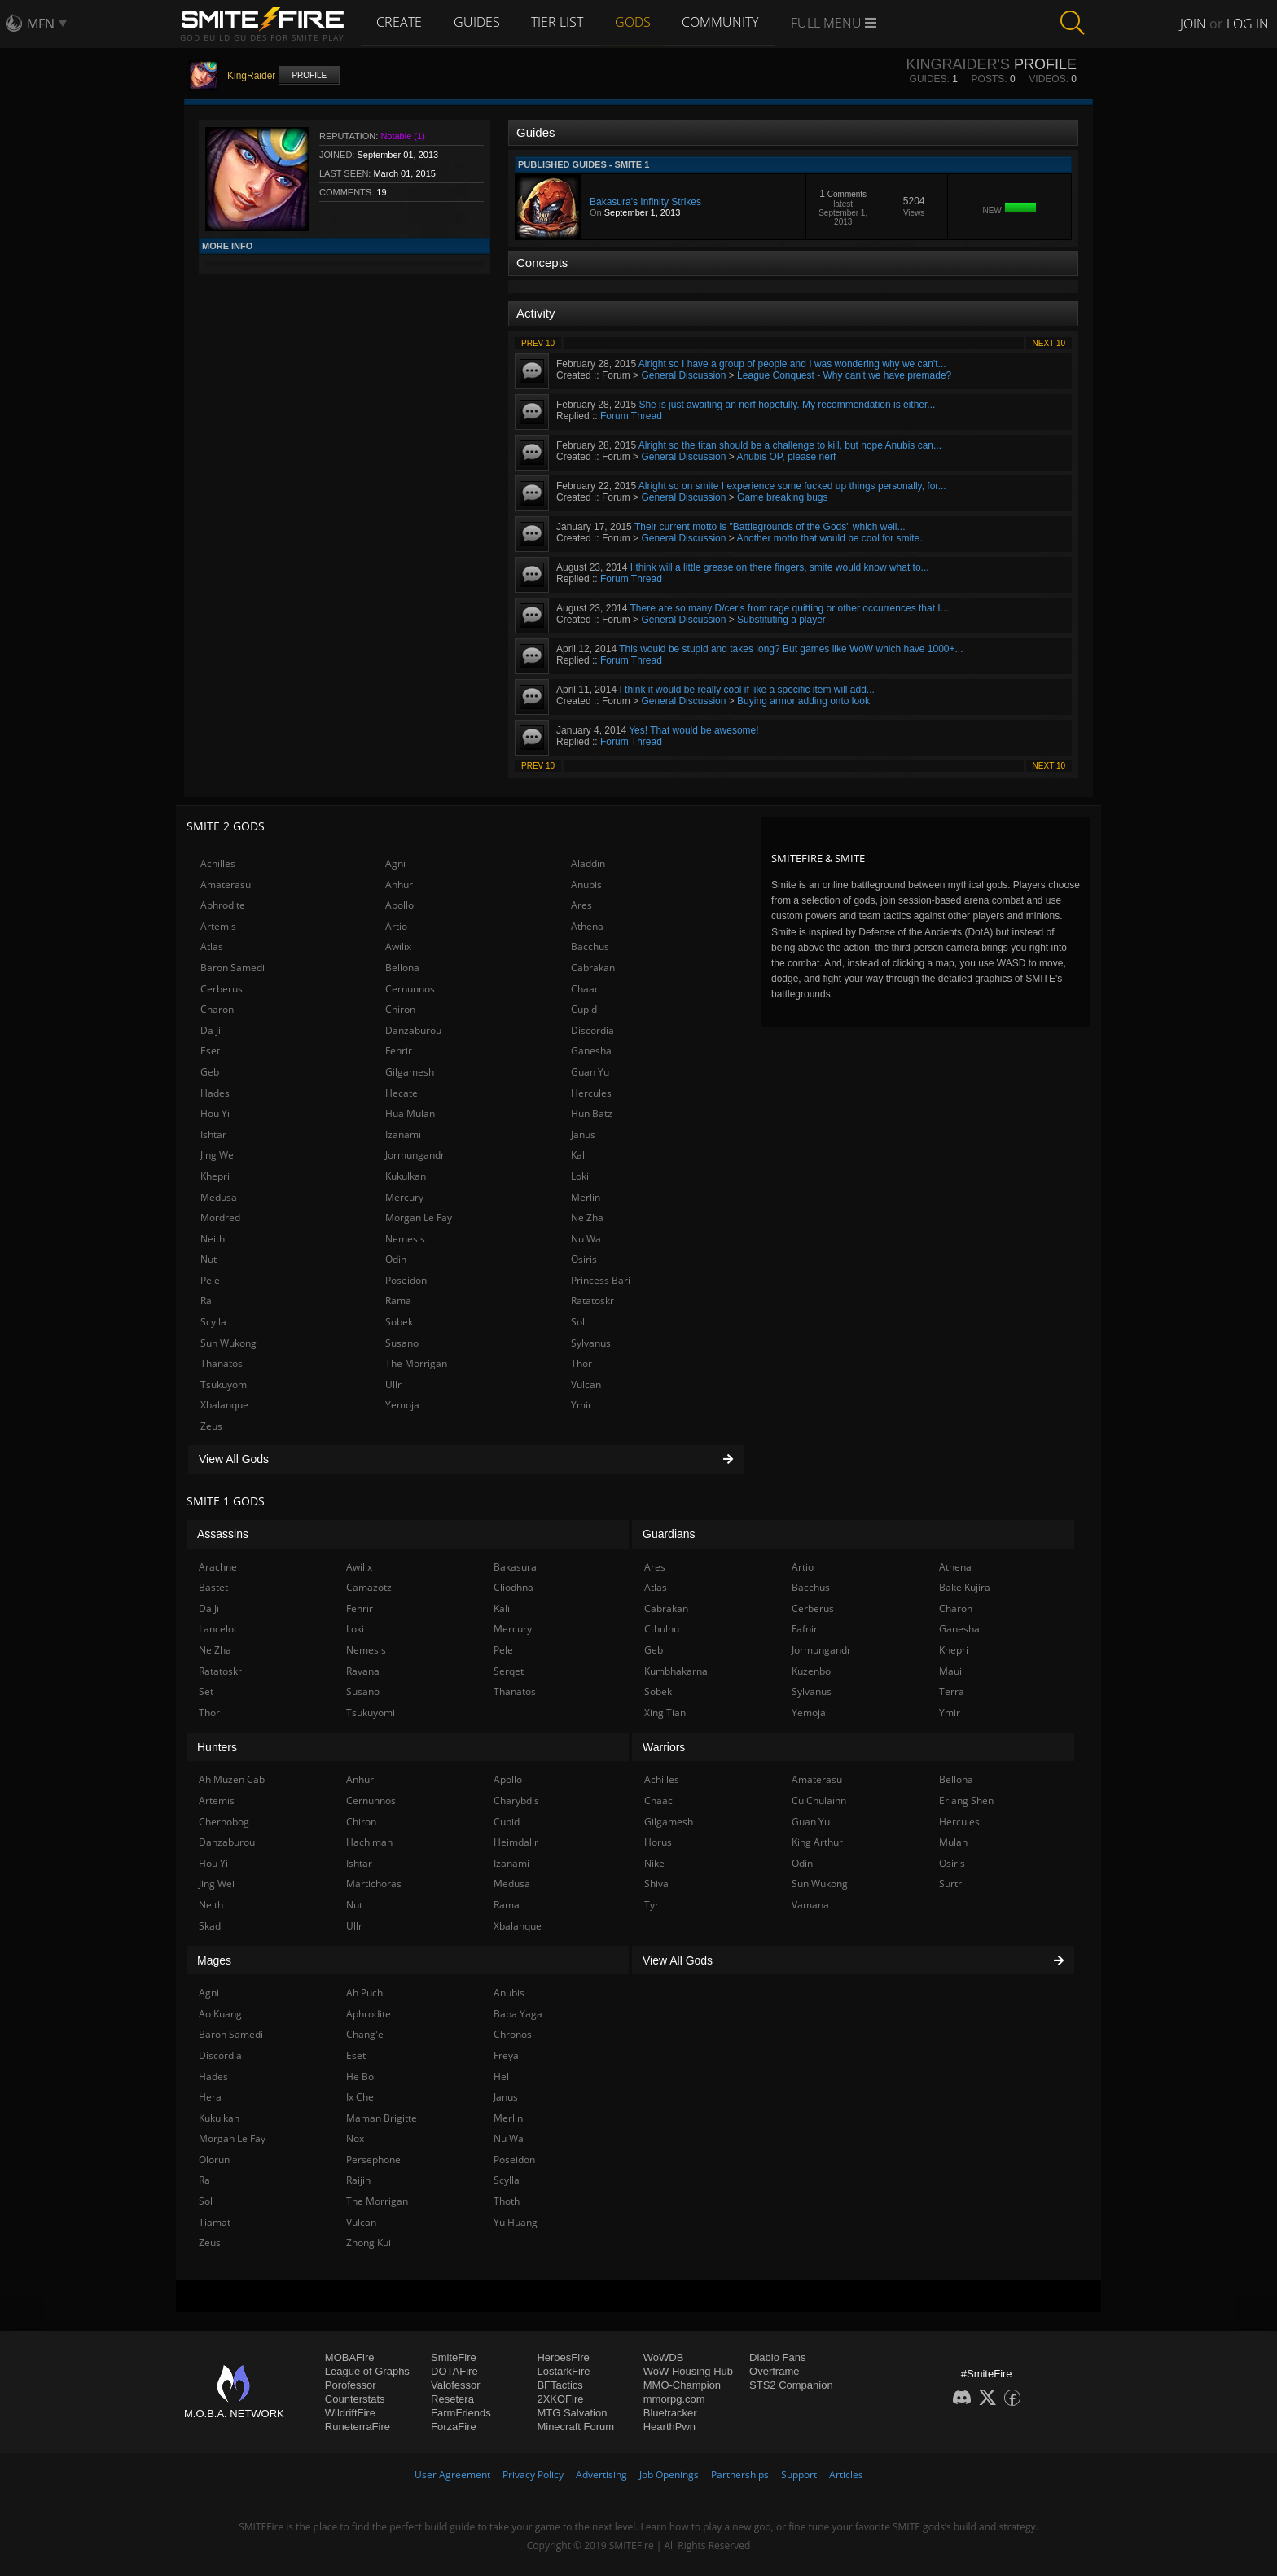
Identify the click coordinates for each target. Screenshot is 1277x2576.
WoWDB (663, 2357)
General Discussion (683, 375)
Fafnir (805, 1629)
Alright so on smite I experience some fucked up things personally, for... (792, 486)
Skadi (211, 1926)
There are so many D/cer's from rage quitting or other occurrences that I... (789, 608)
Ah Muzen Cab (232, 1779)
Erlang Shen (966, 1800)
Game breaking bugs (782, 497)
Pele (210, 1280)
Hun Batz (591, 1113)
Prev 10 (538, 343)
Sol (578, 1322)
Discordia (592, 1030)
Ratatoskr (592, 1301)
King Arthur (817, 1842)
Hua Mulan (410, 1113)
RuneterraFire (357, 2426)
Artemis (218, 926)
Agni (395, 863)
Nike (654, 1863)
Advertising (601, 2475)
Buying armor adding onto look (803, 701)
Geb (209, 1072)
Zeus (211, 1426)
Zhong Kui (368, 2243)
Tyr (651, 1905)
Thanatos (221, 1363)
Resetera (452, 2399)
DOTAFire (454, 2371)
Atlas (211, 946)
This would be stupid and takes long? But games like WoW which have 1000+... (791, 649)
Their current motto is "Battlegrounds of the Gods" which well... (770, 526)
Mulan (953, 1842)
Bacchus (590, 946)
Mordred (220, 1217)
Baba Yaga (518, 2014)
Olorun (214, 2159)
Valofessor (455, 2385)
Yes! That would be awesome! (693, 730)
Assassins (222, 1533)
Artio (396, 926)
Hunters (217, 1747)
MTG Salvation (572, 2413)
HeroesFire (563, 2357)
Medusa (218, 1197)
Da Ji (210, 1030)
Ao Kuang (220, 2014)
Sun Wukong (228, 1343)
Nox (355, 2138)
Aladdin (588, 863)
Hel (501, 2076)
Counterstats (355, 2399)
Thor (581, 1363)
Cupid (584, 1009)
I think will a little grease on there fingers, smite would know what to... (779, 567)
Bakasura (515, 1567)
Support (799, 2475)
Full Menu (839, 23)
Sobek (399, 1322)
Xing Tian (665, 1713)
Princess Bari (600, 1280)
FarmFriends (461, 2413)
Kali (579, 1155)
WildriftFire (350, 2413)
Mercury (404, 1197)
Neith (212, 1239)
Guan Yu (590, 1072)
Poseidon (406, 1280)
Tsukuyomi (224, 1384)
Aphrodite (222, 905)
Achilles (217, 863)
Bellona (402, 968)
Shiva (656, 1883)
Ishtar (213, 1134)
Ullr (393, 1384)
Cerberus (221, 989)
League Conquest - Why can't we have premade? (844, 375)
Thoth (507, 2201)
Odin (395, 1259)
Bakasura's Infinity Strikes (645, 202)
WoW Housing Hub (688, 2371)
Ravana (363, 1671)
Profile (309, 75)
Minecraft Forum (575, 2426)
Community (725, 22)
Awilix (398, 946)
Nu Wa (586, 1239)
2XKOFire (560, 2399)
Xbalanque (224, 1405)
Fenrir (398, 1051)
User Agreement (452, 2475)
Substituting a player (781, 619)
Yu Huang (516, 2222)
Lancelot (218, 1629)
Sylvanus (591, 1343)
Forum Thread (631, 416)
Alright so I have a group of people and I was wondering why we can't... (792, 364)
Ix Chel (361, 2097)
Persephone (373, 2159)
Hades (215, 1093)
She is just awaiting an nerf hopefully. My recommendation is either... (786, 404)
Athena (587, 926)
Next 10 (1049, 343)
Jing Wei (218, 1155)
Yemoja (402, 1405)
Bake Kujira (964, 1587)
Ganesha (591, 1051)
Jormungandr (415, 1155)
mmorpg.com (674, 2399)
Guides (478, 22)
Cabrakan (593, 968)
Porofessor (350, 2385)
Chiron (400, 1009)
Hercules (591, 1093)
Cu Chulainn (819, 1800)
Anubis (586, 885)
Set (206, 1691)
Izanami (403, 1134)
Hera (210, 2097)
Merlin (585, 1197)
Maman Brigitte (381, 2118)
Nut (208, 1259)
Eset (210, 1051)
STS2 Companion (791, 2385)
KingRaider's (957, 64)
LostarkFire (563, 2371)
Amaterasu (225, 885)
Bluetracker (670, 2413)
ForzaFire (453, 2426)
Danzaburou (413, 1030)
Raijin (358, 2180)
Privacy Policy (533, 2475)
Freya (506, 2055)
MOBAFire (350, 2357)
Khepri (215, 1176)
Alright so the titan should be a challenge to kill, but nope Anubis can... (789, 445)
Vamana (810, 1905)
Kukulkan (405, 1176)
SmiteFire (453, 2357)
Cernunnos (410, 989)
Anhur (399, 885)
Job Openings (669, 2475)
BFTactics (559, 2385)
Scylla (213, 1322)
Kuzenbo (811, 1671)
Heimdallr (516, 1842)
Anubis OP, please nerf (786, 456)
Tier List (560, 22)
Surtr (950, 1883)
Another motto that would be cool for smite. (829, 538)
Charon (217, 1009)
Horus (658, 1842)
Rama (398, 1301)
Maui (950, 1671)
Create (400, 22)
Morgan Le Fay (418, 1217)
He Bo (360, 2076)
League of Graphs (367, 2371)
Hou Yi (215, 1113)
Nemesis (405, 1239)
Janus (583, 1134)
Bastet (213, 1587)
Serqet (509, 1671)
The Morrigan (416, 1363)
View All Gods (466, 1458)
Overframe (774, 2371)
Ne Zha (587, 1217)
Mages (214, 1960)
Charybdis (516, 1800)
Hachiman (369, 1842)
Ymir (581, 1405)
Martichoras (374, 1883)
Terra (951, 1691)
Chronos (513, 2034)
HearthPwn (669, 2426)
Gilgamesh (409, 1072)
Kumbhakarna (676, 1671)
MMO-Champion (682, 2385)
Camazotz (369, 1587)
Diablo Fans (777, 2357)
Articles (846, 2475)
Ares (581, 905)
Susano (402, 1343)
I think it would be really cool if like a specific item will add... (746, 689)
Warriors (664, 1747)
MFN (41, 24)
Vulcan (586, 1384)
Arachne (218, 1567)
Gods (637, 22)
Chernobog (224, 1822)
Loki (580, 1176)
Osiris (584, 1259)
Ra (206, 1301)
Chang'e (365, 2034)
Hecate (401, 1093)
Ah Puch (364, 1993)
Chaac (585, 989)
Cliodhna (513, 1587)
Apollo (399, 905)
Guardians (669, 1533)
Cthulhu (661, 1629)
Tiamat (214, 2222)
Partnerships (740, 2475)
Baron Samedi (232, 968)
